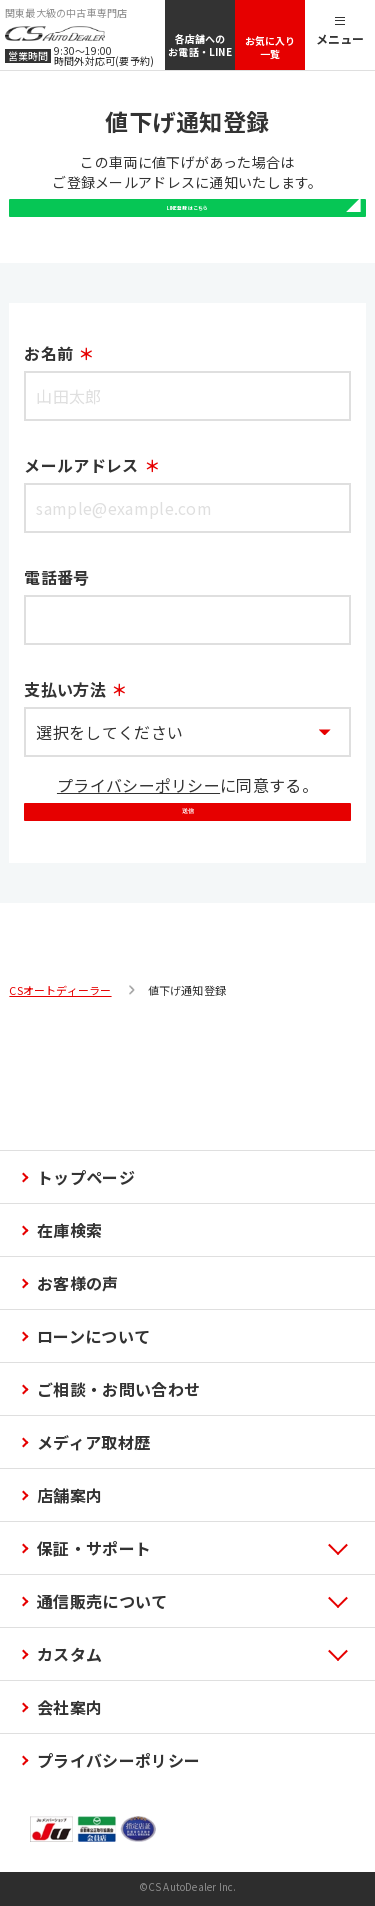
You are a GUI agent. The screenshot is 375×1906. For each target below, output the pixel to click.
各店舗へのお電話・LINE (200, 45)
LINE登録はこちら (187, 243)
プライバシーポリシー (138, 841)
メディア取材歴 (93, 1442)
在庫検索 (69, 1230)
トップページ (86, 1177)
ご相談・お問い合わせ (118, 1389)
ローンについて (93, 1336)
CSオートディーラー (60, 1108)
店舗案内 (69, 1495)
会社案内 (69, 1707)
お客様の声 (78, 1283)
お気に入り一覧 (270, 47)
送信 (188, 909)
